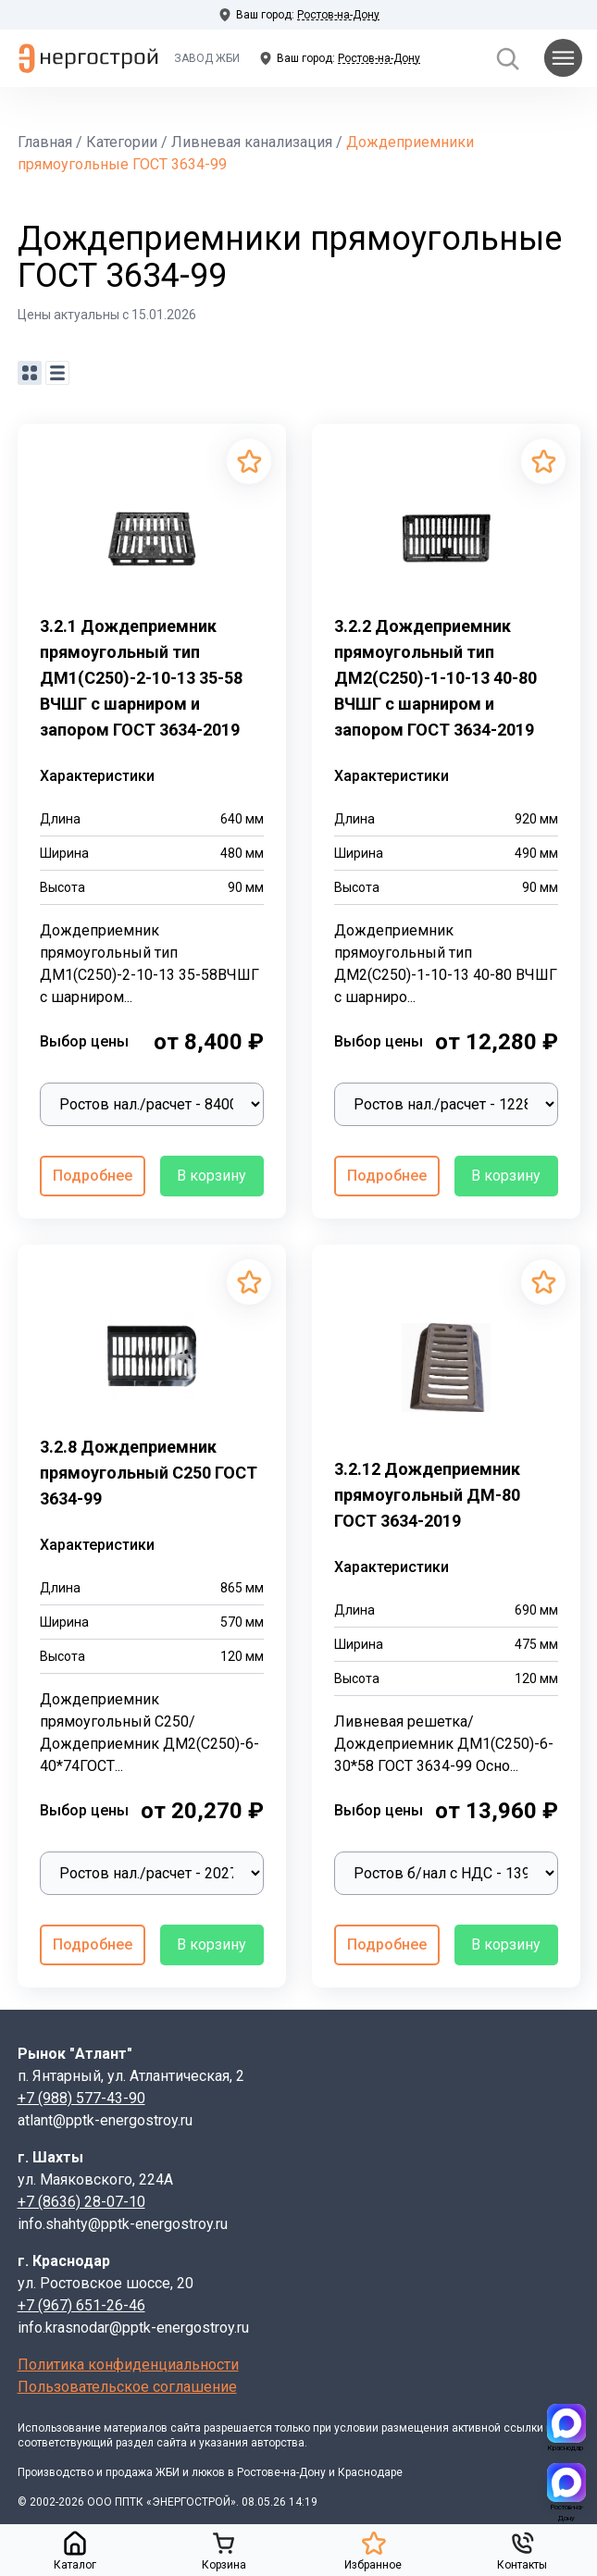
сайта (185, 2427)
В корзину (211, 1175)
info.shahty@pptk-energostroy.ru (123, 2224)
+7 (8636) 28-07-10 (81, 2202)
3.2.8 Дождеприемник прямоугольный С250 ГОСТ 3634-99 (148, 1472)
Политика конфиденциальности (128, 2364)
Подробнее (92, 1175)
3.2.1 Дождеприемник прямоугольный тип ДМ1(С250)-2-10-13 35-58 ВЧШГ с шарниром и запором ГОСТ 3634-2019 (141, 677)
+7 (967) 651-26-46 (81, 2305)
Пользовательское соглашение (127, 2387)
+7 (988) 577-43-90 (81, 2098)
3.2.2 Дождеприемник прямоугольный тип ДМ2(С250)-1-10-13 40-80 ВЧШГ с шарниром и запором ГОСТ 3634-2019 (435, 677)
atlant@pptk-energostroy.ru (105, 2120)
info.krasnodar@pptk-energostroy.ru (133, 2327)
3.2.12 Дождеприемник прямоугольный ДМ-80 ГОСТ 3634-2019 (427, 1494)
